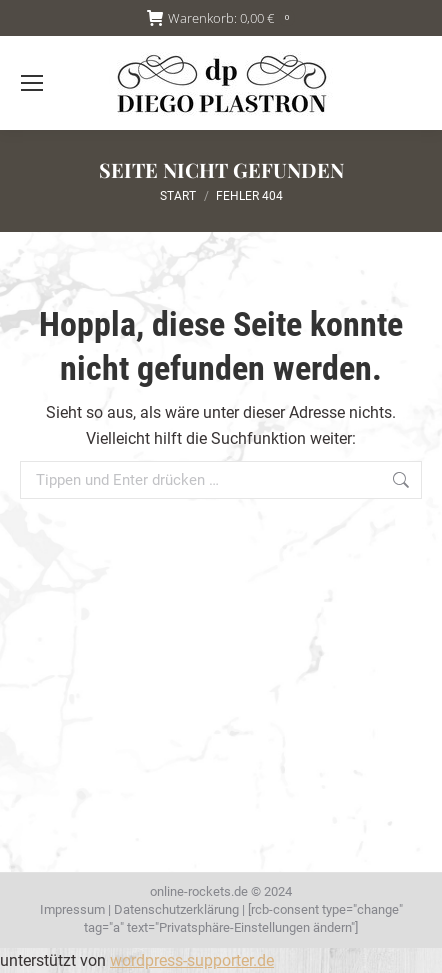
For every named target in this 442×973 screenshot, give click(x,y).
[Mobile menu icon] (32, 83)
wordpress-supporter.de (192, 960)
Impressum (72, 909)
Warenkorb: (221, 18)
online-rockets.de (199, 891)
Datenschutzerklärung (176, 909)
